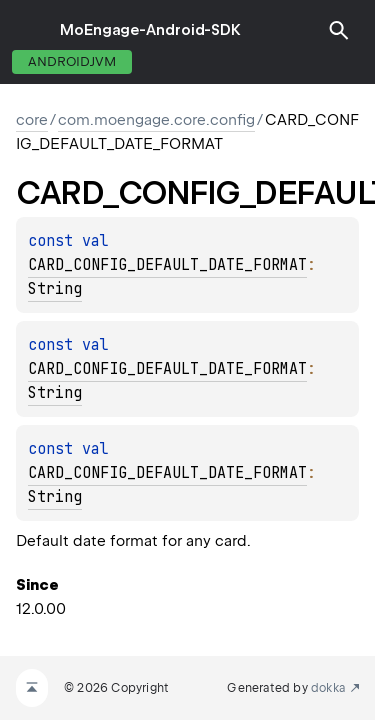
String (55, 289)
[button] (339, 30)
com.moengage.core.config (156, 120)
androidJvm (72, 61)
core (32, 120)
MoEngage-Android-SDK (150, 30)
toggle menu (30, 30)
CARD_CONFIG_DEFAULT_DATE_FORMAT (167, 265)
